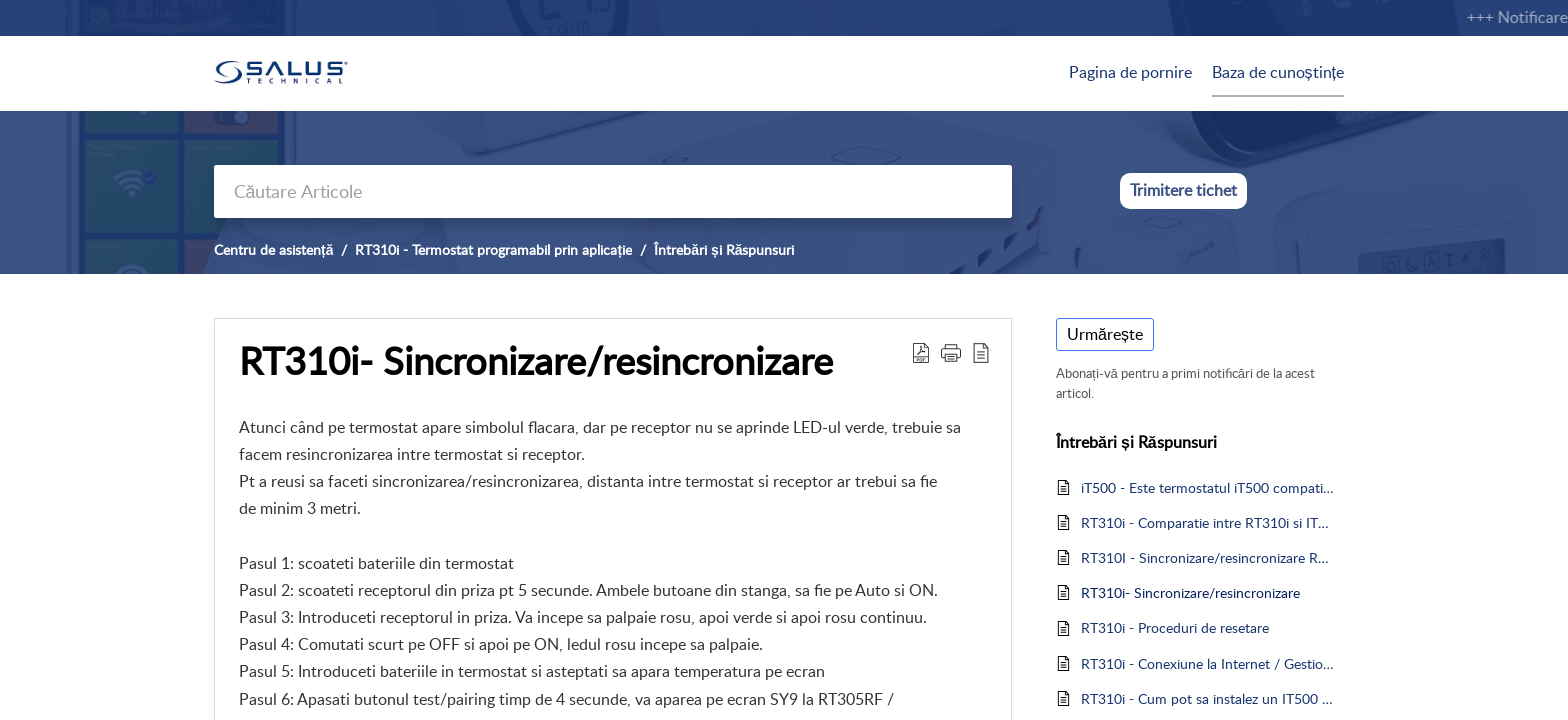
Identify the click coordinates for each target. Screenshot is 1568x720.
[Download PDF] (921, 352)
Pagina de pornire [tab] (1130, 72)
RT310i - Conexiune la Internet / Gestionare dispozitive (1207, 663)
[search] (613, 191)
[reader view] (981, 352)
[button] (951, 352)
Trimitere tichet (1183, 190)
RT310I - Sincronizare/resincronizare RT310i (1207, 557)
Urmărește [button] (1105, 334)
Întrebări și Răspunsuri (724, 249)
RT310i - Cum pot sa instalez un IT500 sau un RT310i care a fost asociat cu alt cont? (1207, 698)
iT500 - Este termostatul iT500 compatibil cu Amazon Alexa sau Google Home (1207, 487)
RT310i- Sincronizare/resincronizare (536, 361)
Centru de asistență (273, 249)
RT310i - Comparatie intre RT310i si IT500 (1207, 522)
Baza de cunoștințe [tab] (1278, 72)
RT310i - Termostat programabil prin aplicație (493, 249)
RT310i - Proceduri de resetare (1175, 627)
